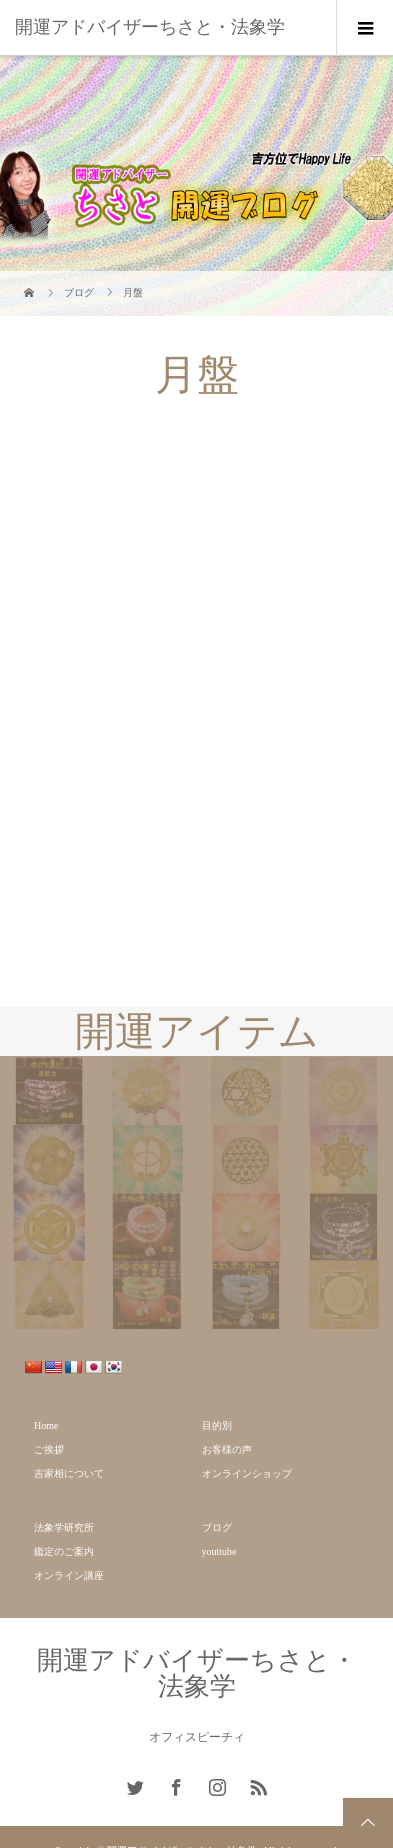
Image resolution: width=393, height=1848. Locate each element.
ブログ (217, 1527)
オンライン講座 (69, 1575)
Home (46, 1425)
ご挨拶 (49, 1449)
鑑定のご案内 (64, 1551)
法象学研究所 (64, 1527)
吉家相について (69, 1473)
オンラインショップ (247, 1473)
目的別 (217, 1425)
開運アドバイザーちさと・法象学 (150, 27)
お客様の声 (227, 1449)
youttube (219, 1551)
